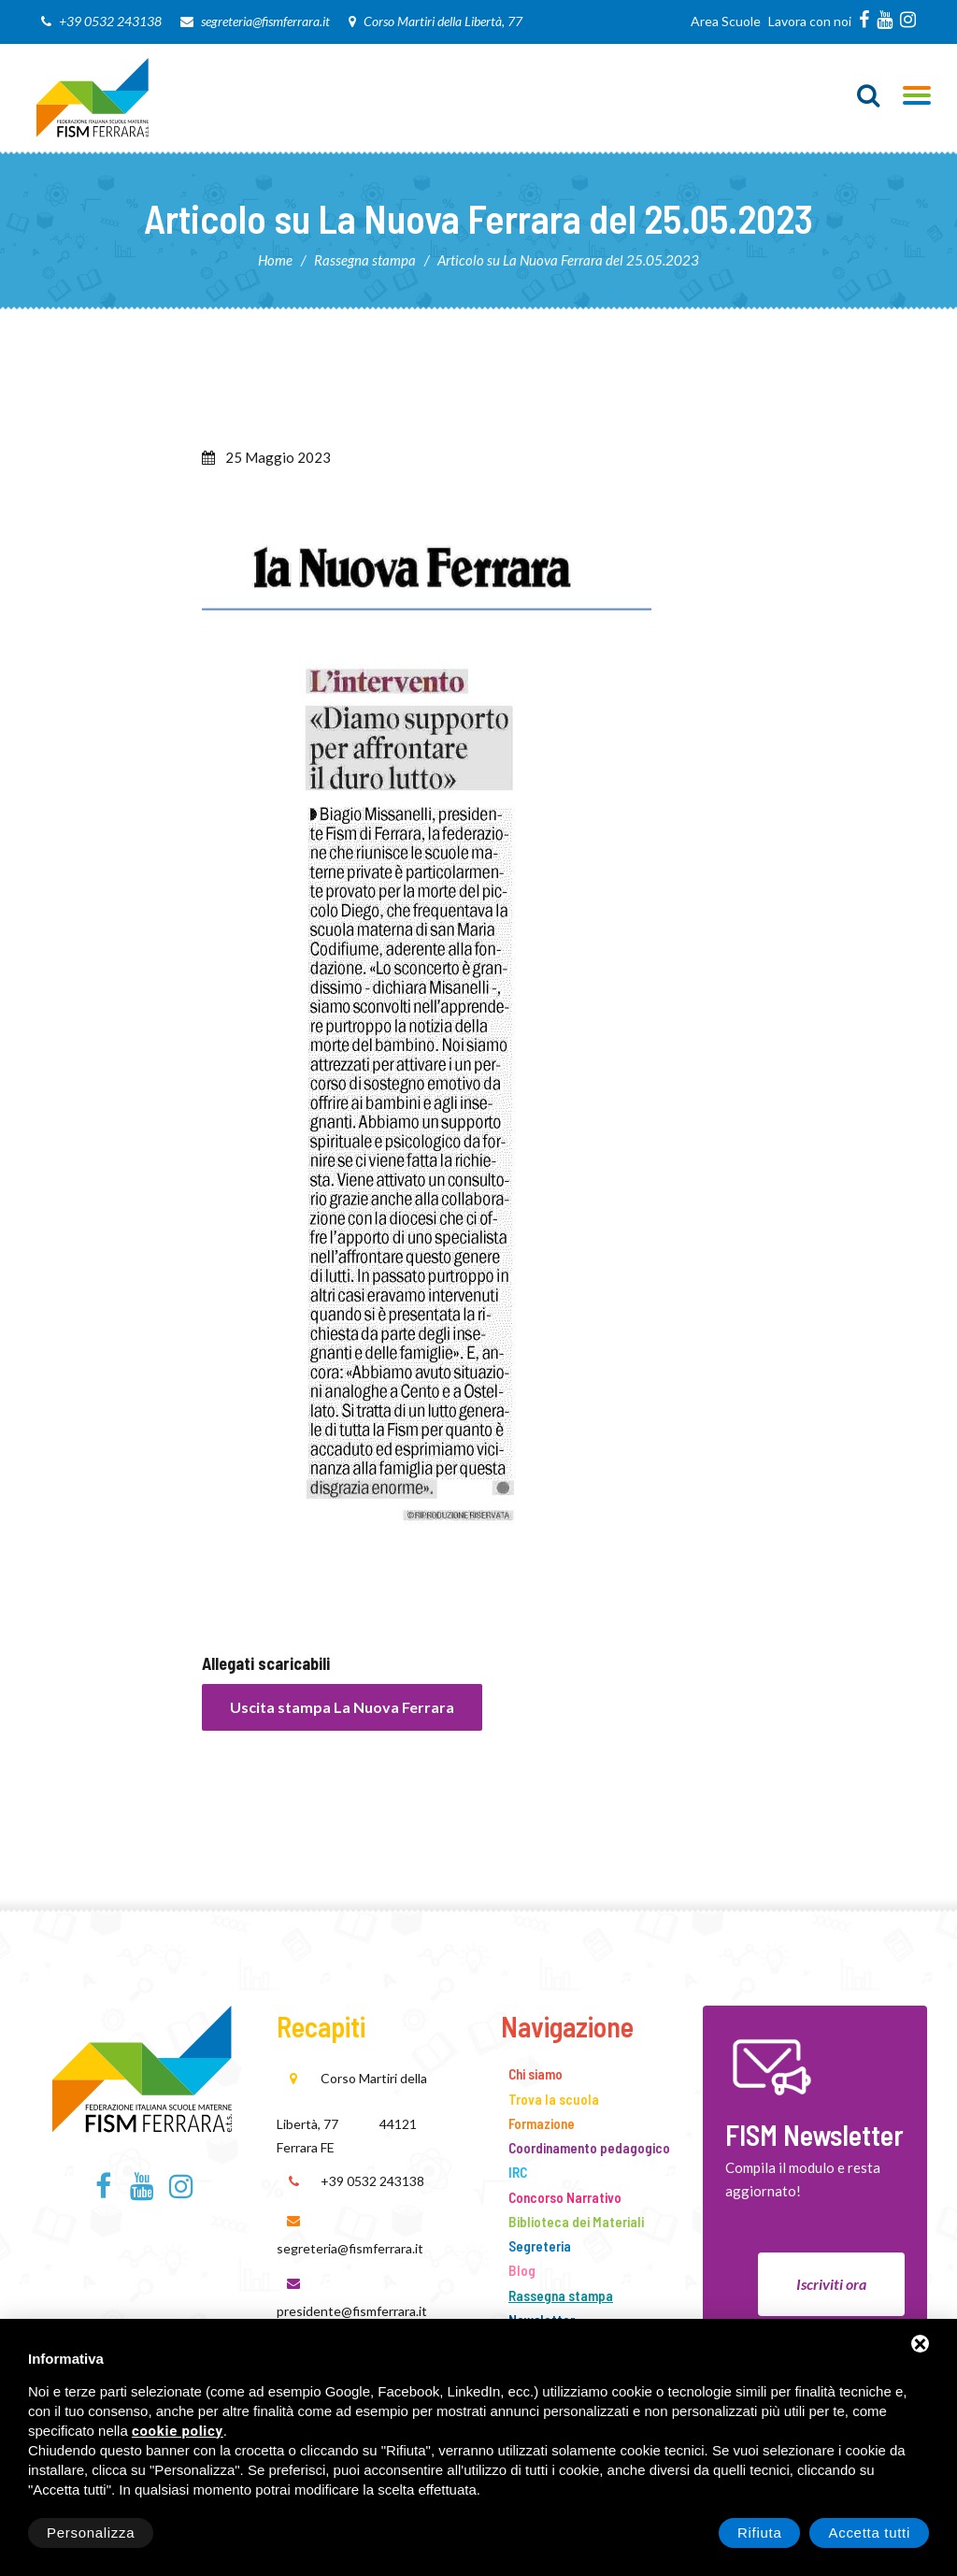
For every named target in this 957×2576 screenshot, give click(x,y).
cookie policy (177, 2432)
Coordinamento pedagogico (589, 2147)
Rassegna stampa (365, 260)
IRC (517, 2172)
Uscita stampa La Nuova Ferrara (342, 1707)
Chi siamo (535, 2073)
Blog (522, 2270)
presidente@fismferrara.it (352, 2311)
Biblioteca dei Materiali (576, 2221)
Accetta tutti (869, 2532)
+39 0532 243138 (110, 21)
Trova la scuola (553, 2099)
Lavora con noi (809, 21)
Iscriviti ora (831, 2284)
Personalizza (91, 2532)
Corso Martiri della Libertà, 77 (443, 21)
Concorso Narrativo (564, 2197)
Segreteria (539, 2246)
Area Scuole (726, 21)
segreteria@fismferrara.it (265, 21)
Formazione (541, 2123)
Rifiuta (759, 2532)
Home (275, 260)
